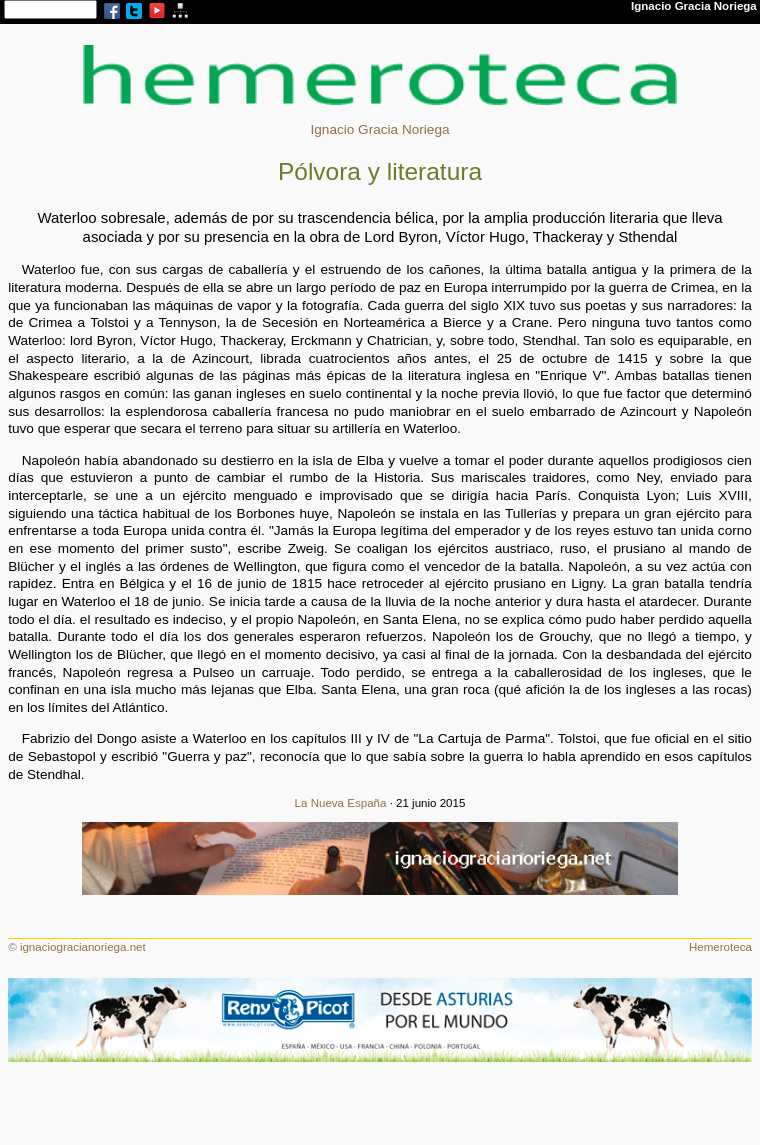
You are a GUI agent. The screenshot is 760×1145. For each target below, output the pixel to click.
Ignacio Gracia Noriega (379, 129)
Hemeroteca (720, 947)
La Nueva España (341, 803)
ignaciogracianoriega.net (83, 947)
